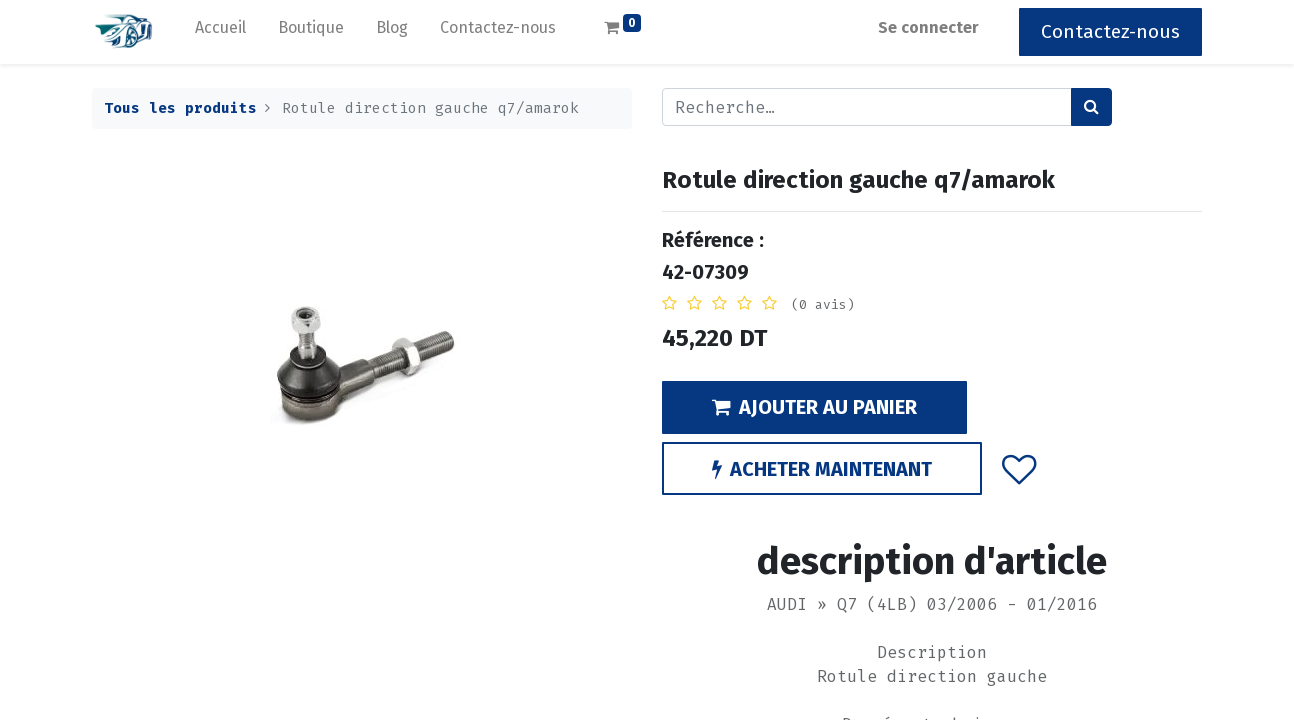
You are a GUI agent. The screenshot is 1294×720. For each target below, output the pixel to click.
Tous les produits (180, 108)
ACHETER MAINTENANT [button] (822, 469)
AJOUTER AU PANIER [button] (814, 407)
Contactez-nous (1110, 31)
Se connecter (928, 27)
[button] (1019, 468)
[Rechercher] (1091, 107)
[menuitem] (220, 32)
